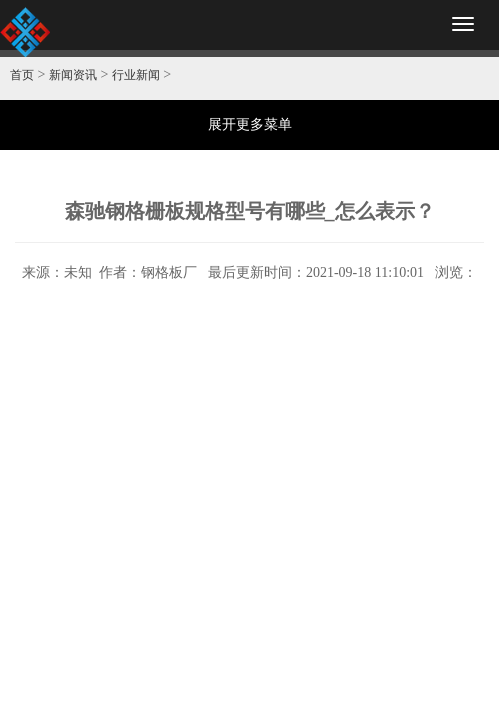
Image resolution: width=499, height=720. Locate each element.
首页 (22, 75)
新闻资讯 (73, 75)
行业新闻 (136, 75)
